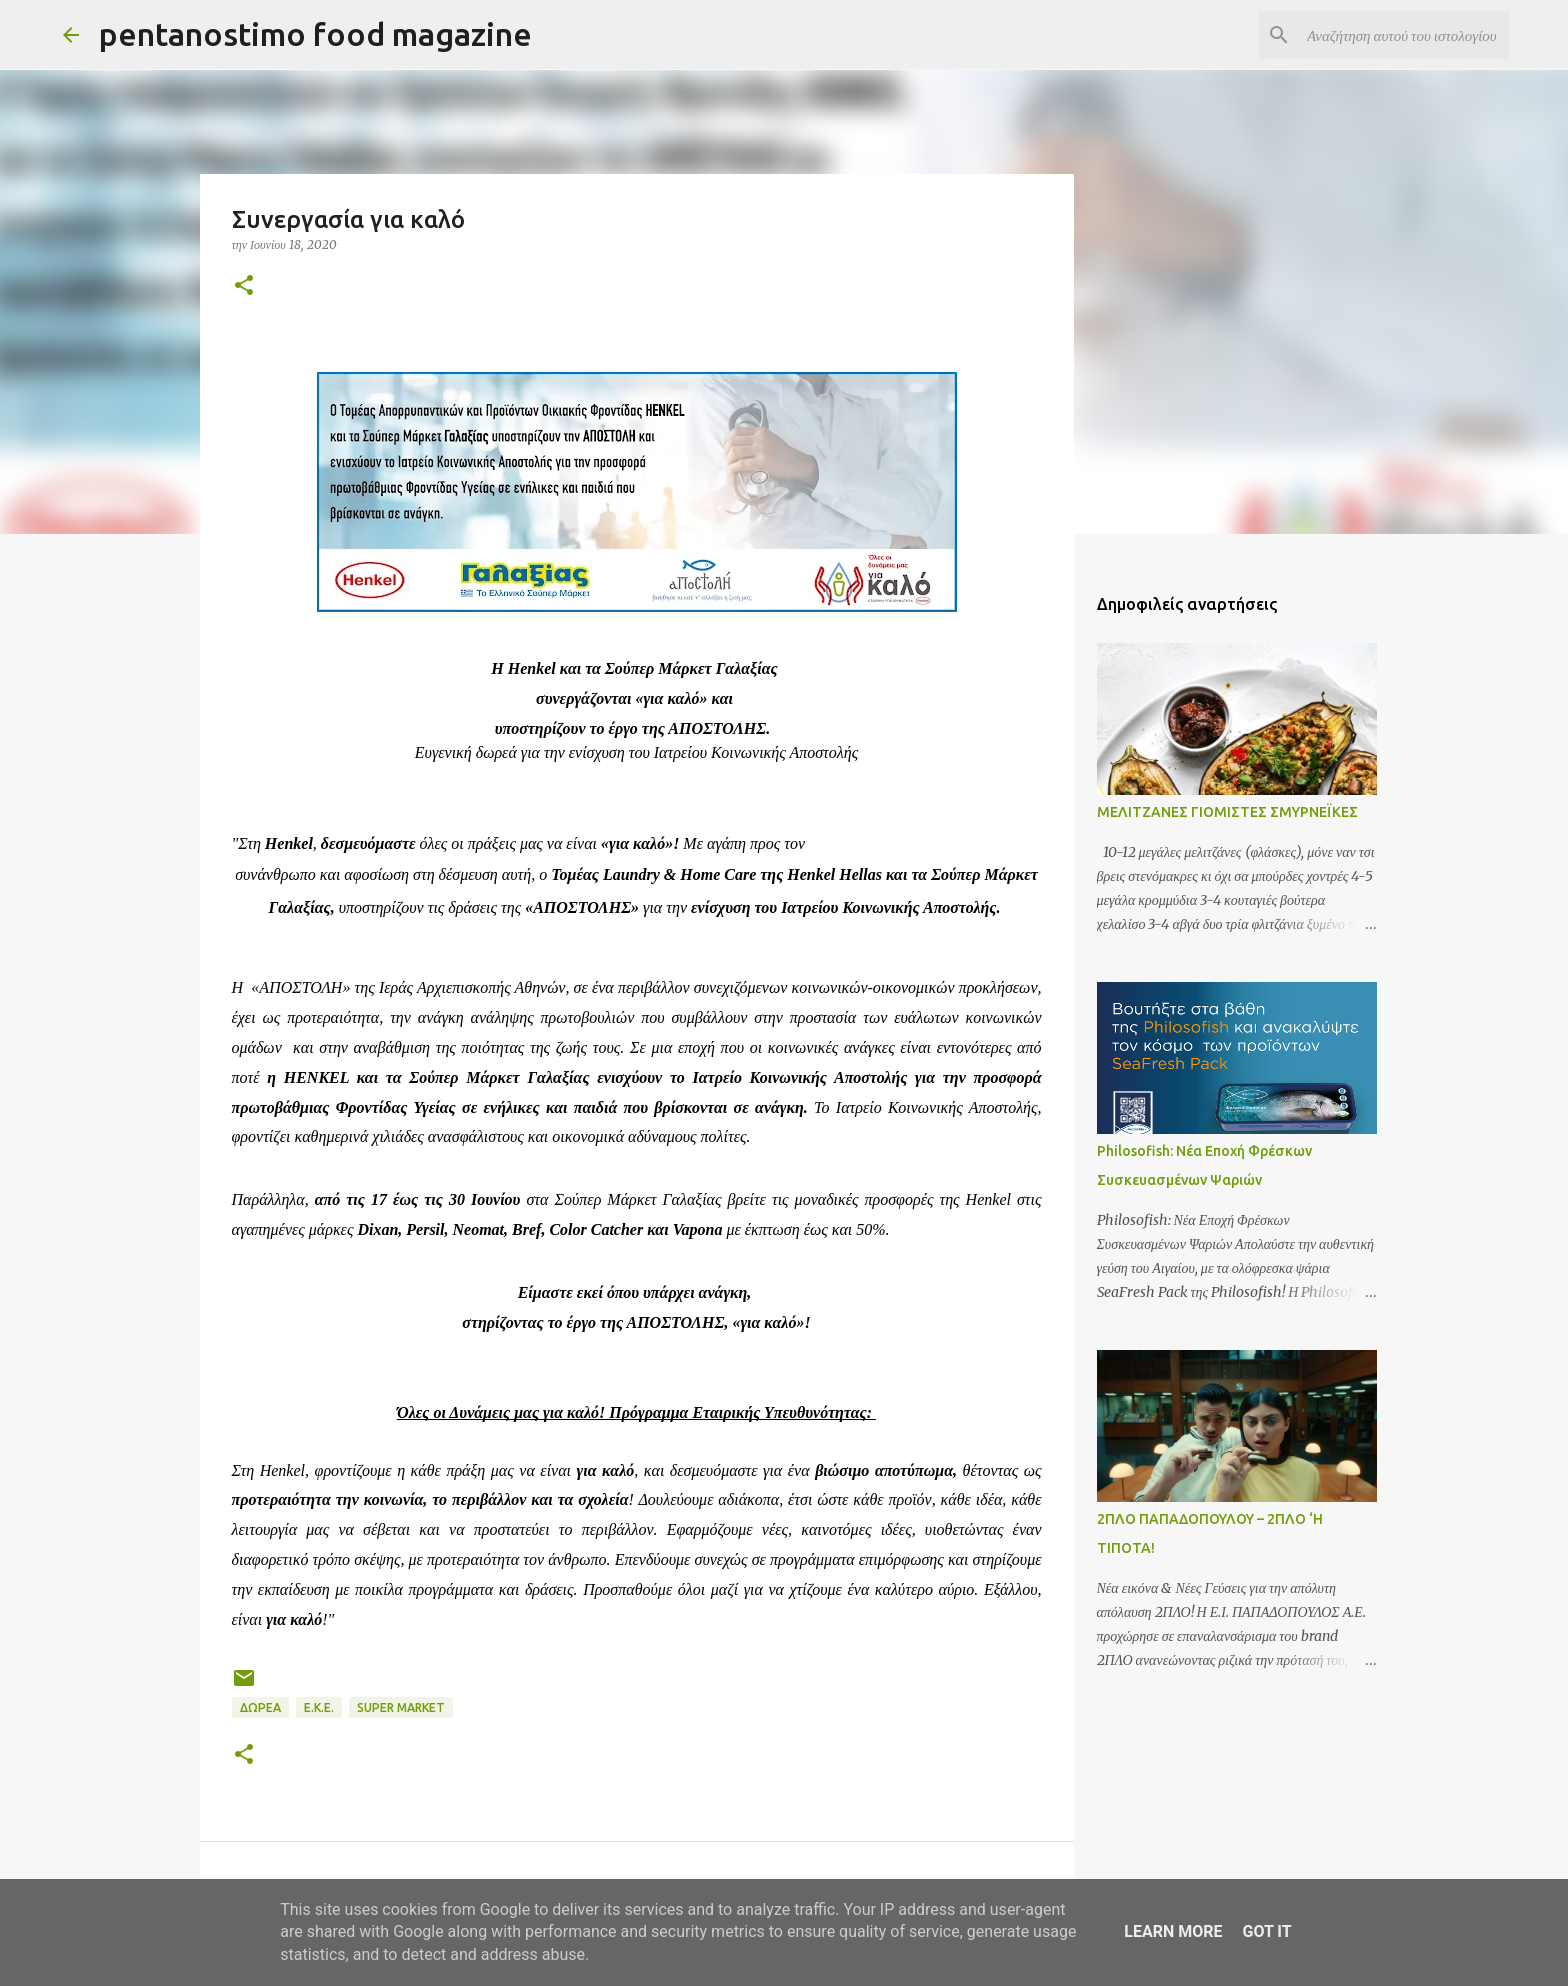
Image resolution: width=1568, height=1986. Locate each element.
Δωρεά (260, 1707)
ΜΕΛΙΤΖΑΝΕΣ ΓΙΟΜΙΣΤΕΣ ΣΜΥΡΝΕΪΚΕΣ (1227, 812)
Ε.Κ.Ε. (319, 1707)
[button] (244, 286)
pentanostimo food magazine (315, 34)
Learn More (1173, 1931)
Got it (1266, 1931)
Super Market (401, 1707)
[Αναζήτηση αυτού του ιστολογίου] (1404, 35)
